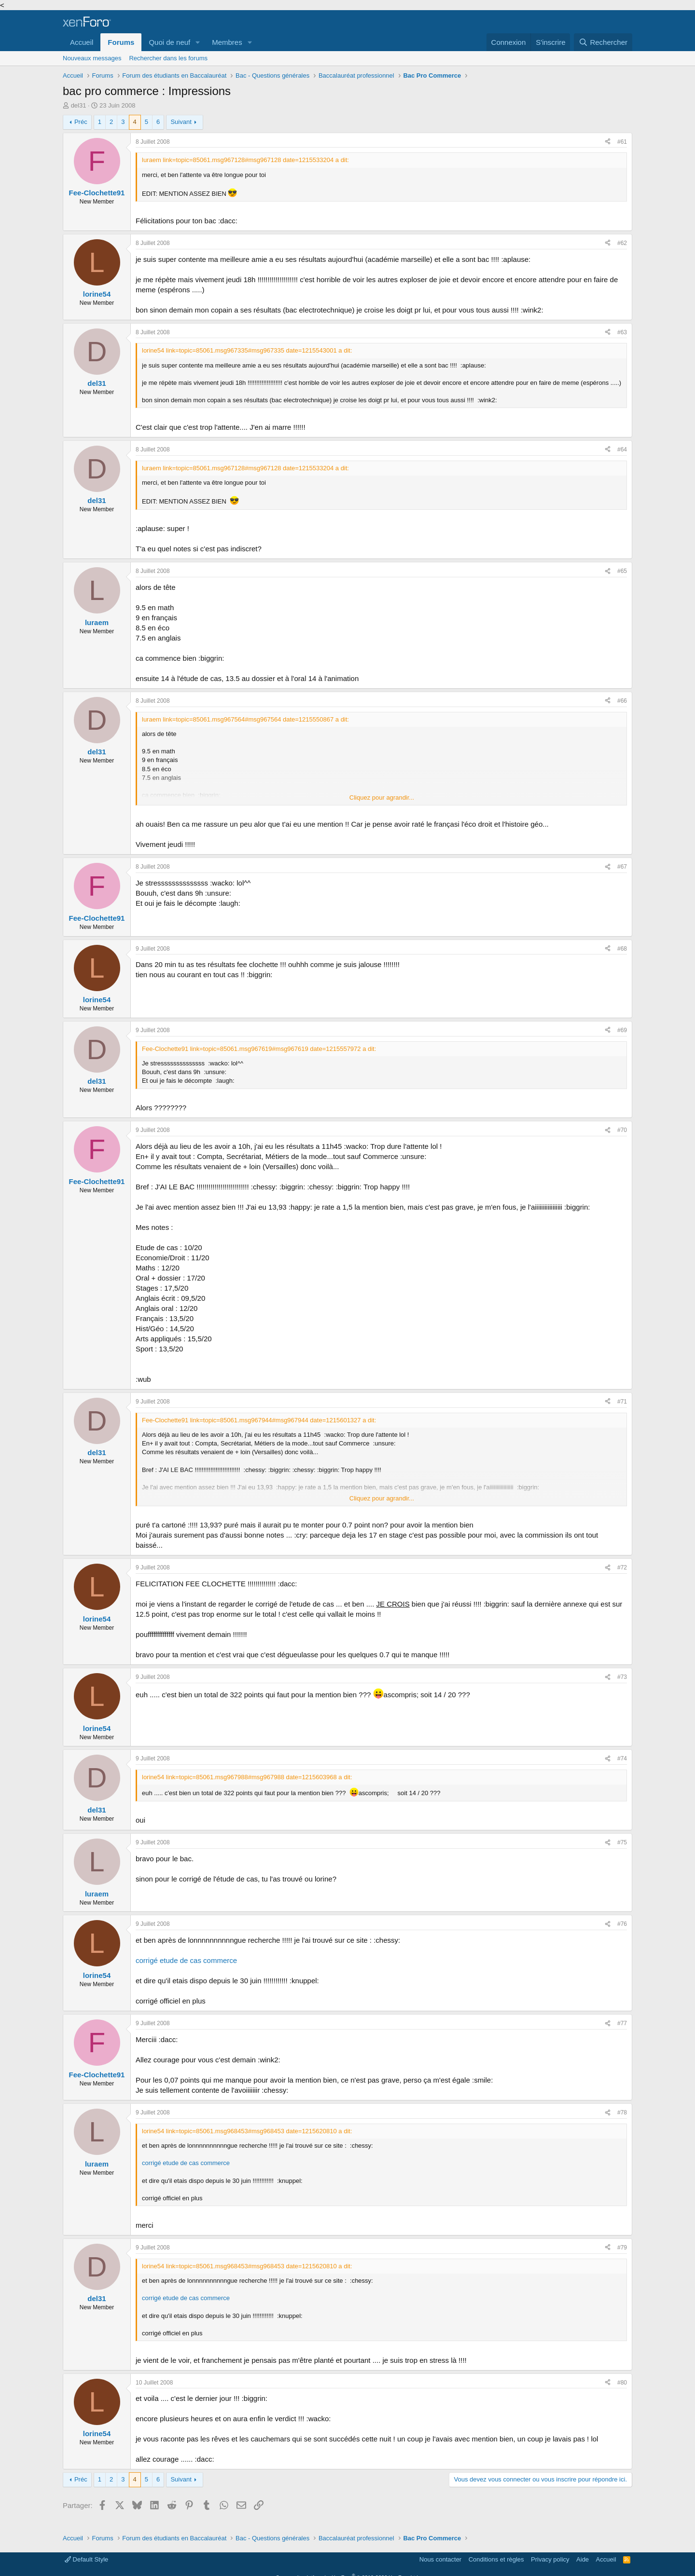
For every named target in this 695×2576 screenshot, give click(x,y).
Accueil (81, 42)
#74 (622, 1758)
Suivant (180, 121)
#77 (622, 2023)
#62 (622, 243)
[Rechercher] (603, 42)
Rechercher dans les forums (168, 58)
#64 (622, 449)
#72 (622, 1567)
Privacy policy (550, 2559)
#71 (622, 1401)
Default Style (86, 2559)
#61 (622, 141)
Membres (227, 42)
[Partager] (607, 142)
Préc (80, 121)
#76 (622, 1924)
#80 (622, 2382)
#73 (622, 1677)
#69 (622, 1030)
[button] (198, 42)
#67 (622, 866)
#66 (622, 700)
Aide (582, 2559)
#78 (622, 2112)
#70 (622, 1130)
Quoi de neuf (169, 42)
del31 (78, 105)
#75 (622, 1842)
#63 (622, 332)
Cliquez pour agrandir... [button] (381, 797)
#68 (622, 948)
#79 (622, 2247)
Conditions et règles (496, 2559)
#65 (622, 571)
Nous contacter (440, 2559)
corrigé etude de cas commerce (186, 1960)
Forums (121, 42)
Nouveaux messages (92, 58)
